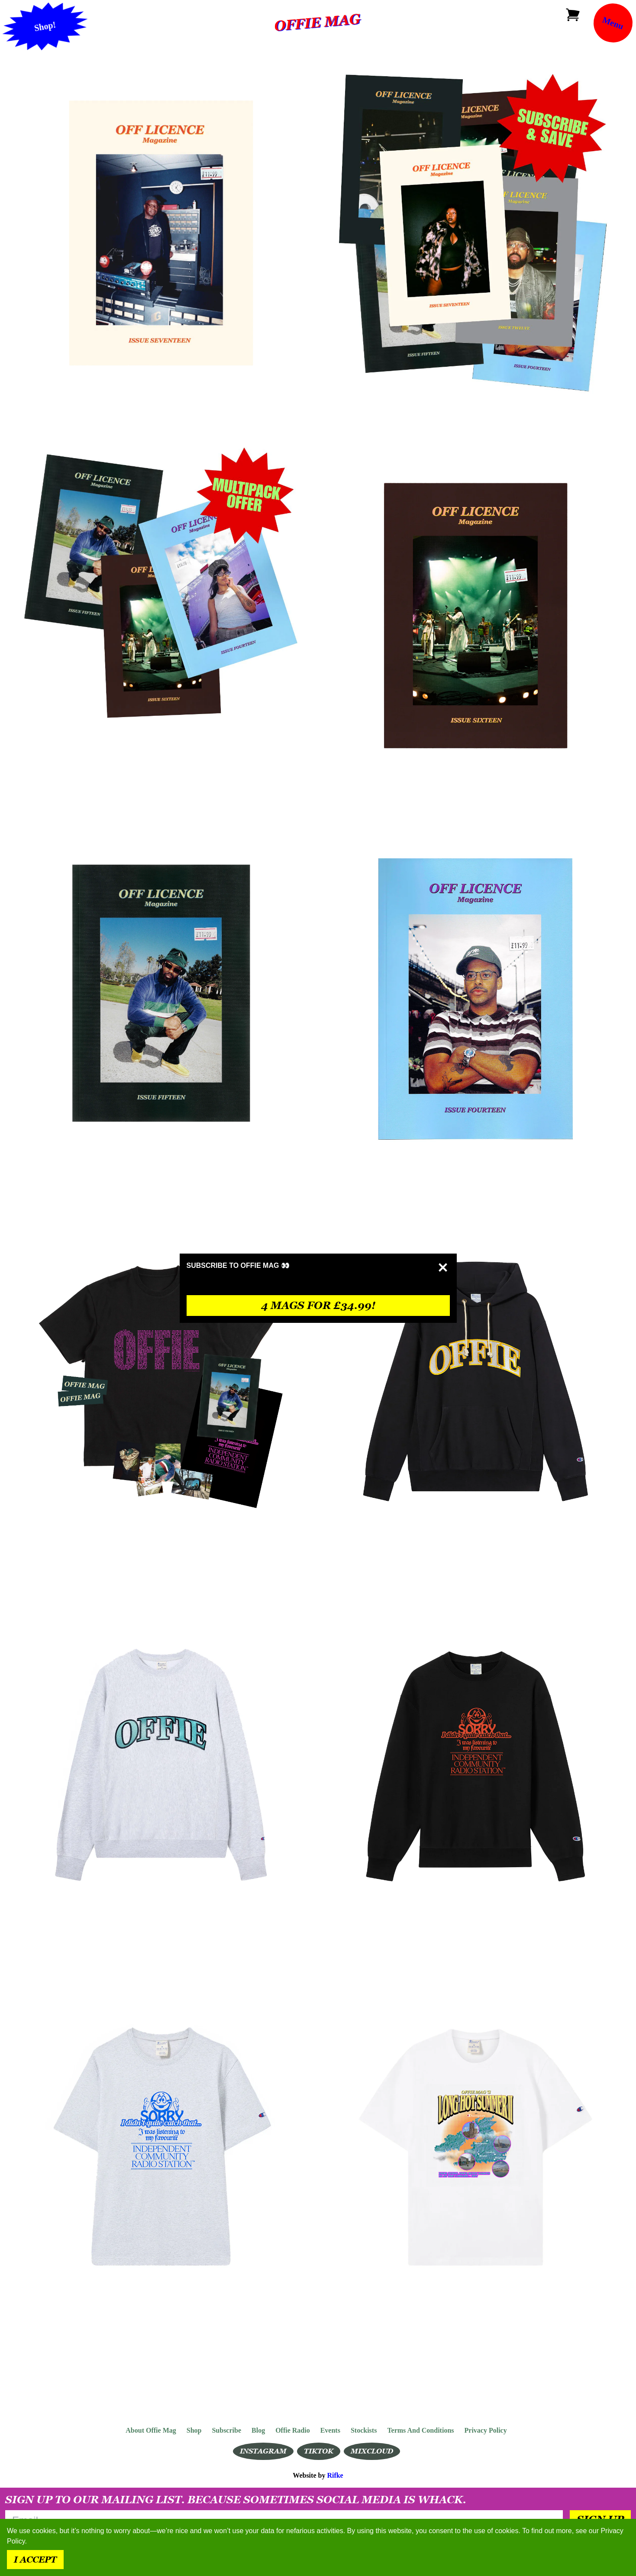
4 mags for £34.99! (318, 1305)
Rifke (335, 2475)
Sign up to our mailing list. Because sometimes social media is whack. (235, 2499)
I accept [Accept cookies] (35, 2559)
